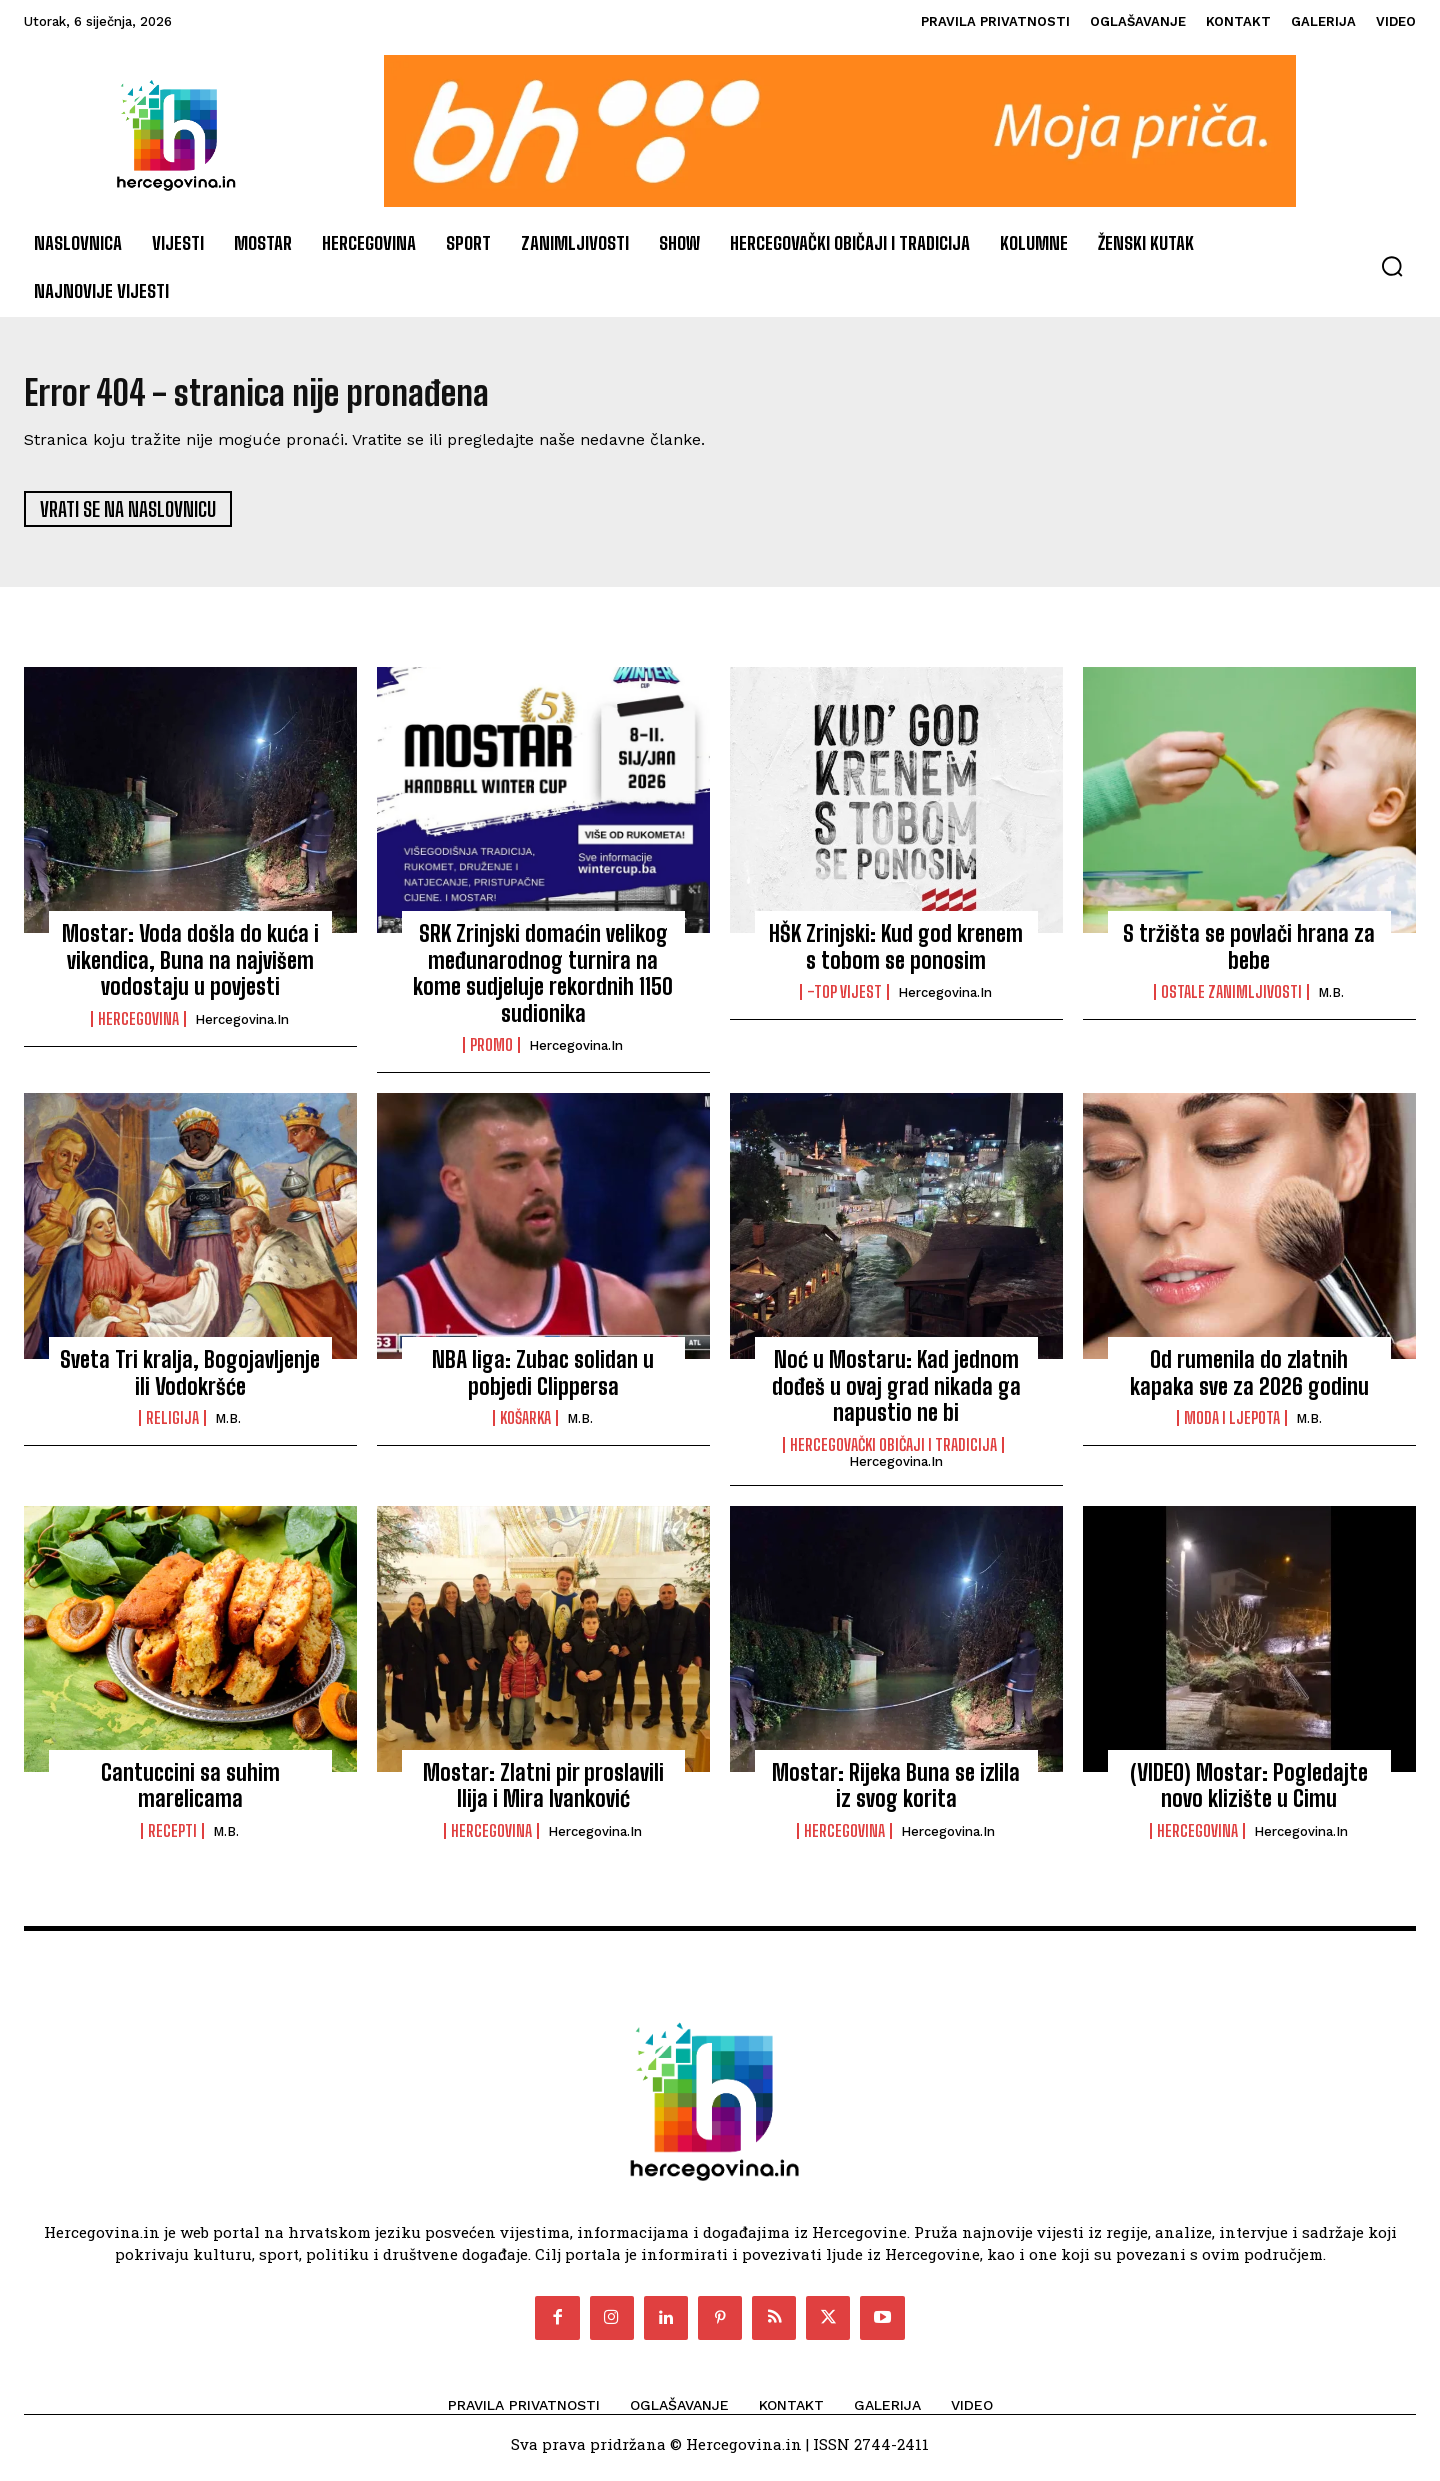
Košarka (525, 1427)
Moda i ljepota (1232, 1427)
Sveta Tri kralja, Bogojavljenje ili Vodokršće (190, 1381)
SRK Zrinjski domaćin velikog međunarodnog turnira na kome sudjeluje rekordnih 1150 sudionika (543, 982)
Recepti (172, 1839)
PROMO (491, 1053)
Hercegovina (138, 1027)
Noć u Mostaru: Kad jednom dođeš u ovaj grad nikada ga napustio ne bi (896, 1395)
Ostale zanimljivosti (1231, 1001)
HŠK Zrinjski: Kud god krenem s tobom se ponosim (896, 955)
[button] (1392, 266)
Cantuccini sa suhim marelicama (190, 1793)
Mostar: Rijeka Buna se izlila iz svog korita (896, 1793)
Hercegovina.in (242, 1027)
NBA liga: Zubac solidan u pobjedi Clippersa (543, 1381)
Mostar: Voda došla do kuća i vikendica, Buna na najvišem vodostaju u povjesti (190, 969)
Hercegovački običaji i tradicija (893, 1453)
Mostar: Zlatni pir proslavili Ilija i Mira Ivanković (543, 1793)
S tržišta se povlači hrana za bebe (1249, 955)
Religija (172, 1427)
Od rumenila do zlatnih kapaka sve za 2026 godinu (1249, 1381)
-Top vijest (844, 1001)
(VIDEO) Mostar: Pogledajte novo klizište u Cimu (1249, 1793)
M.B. (1331, 1001)
